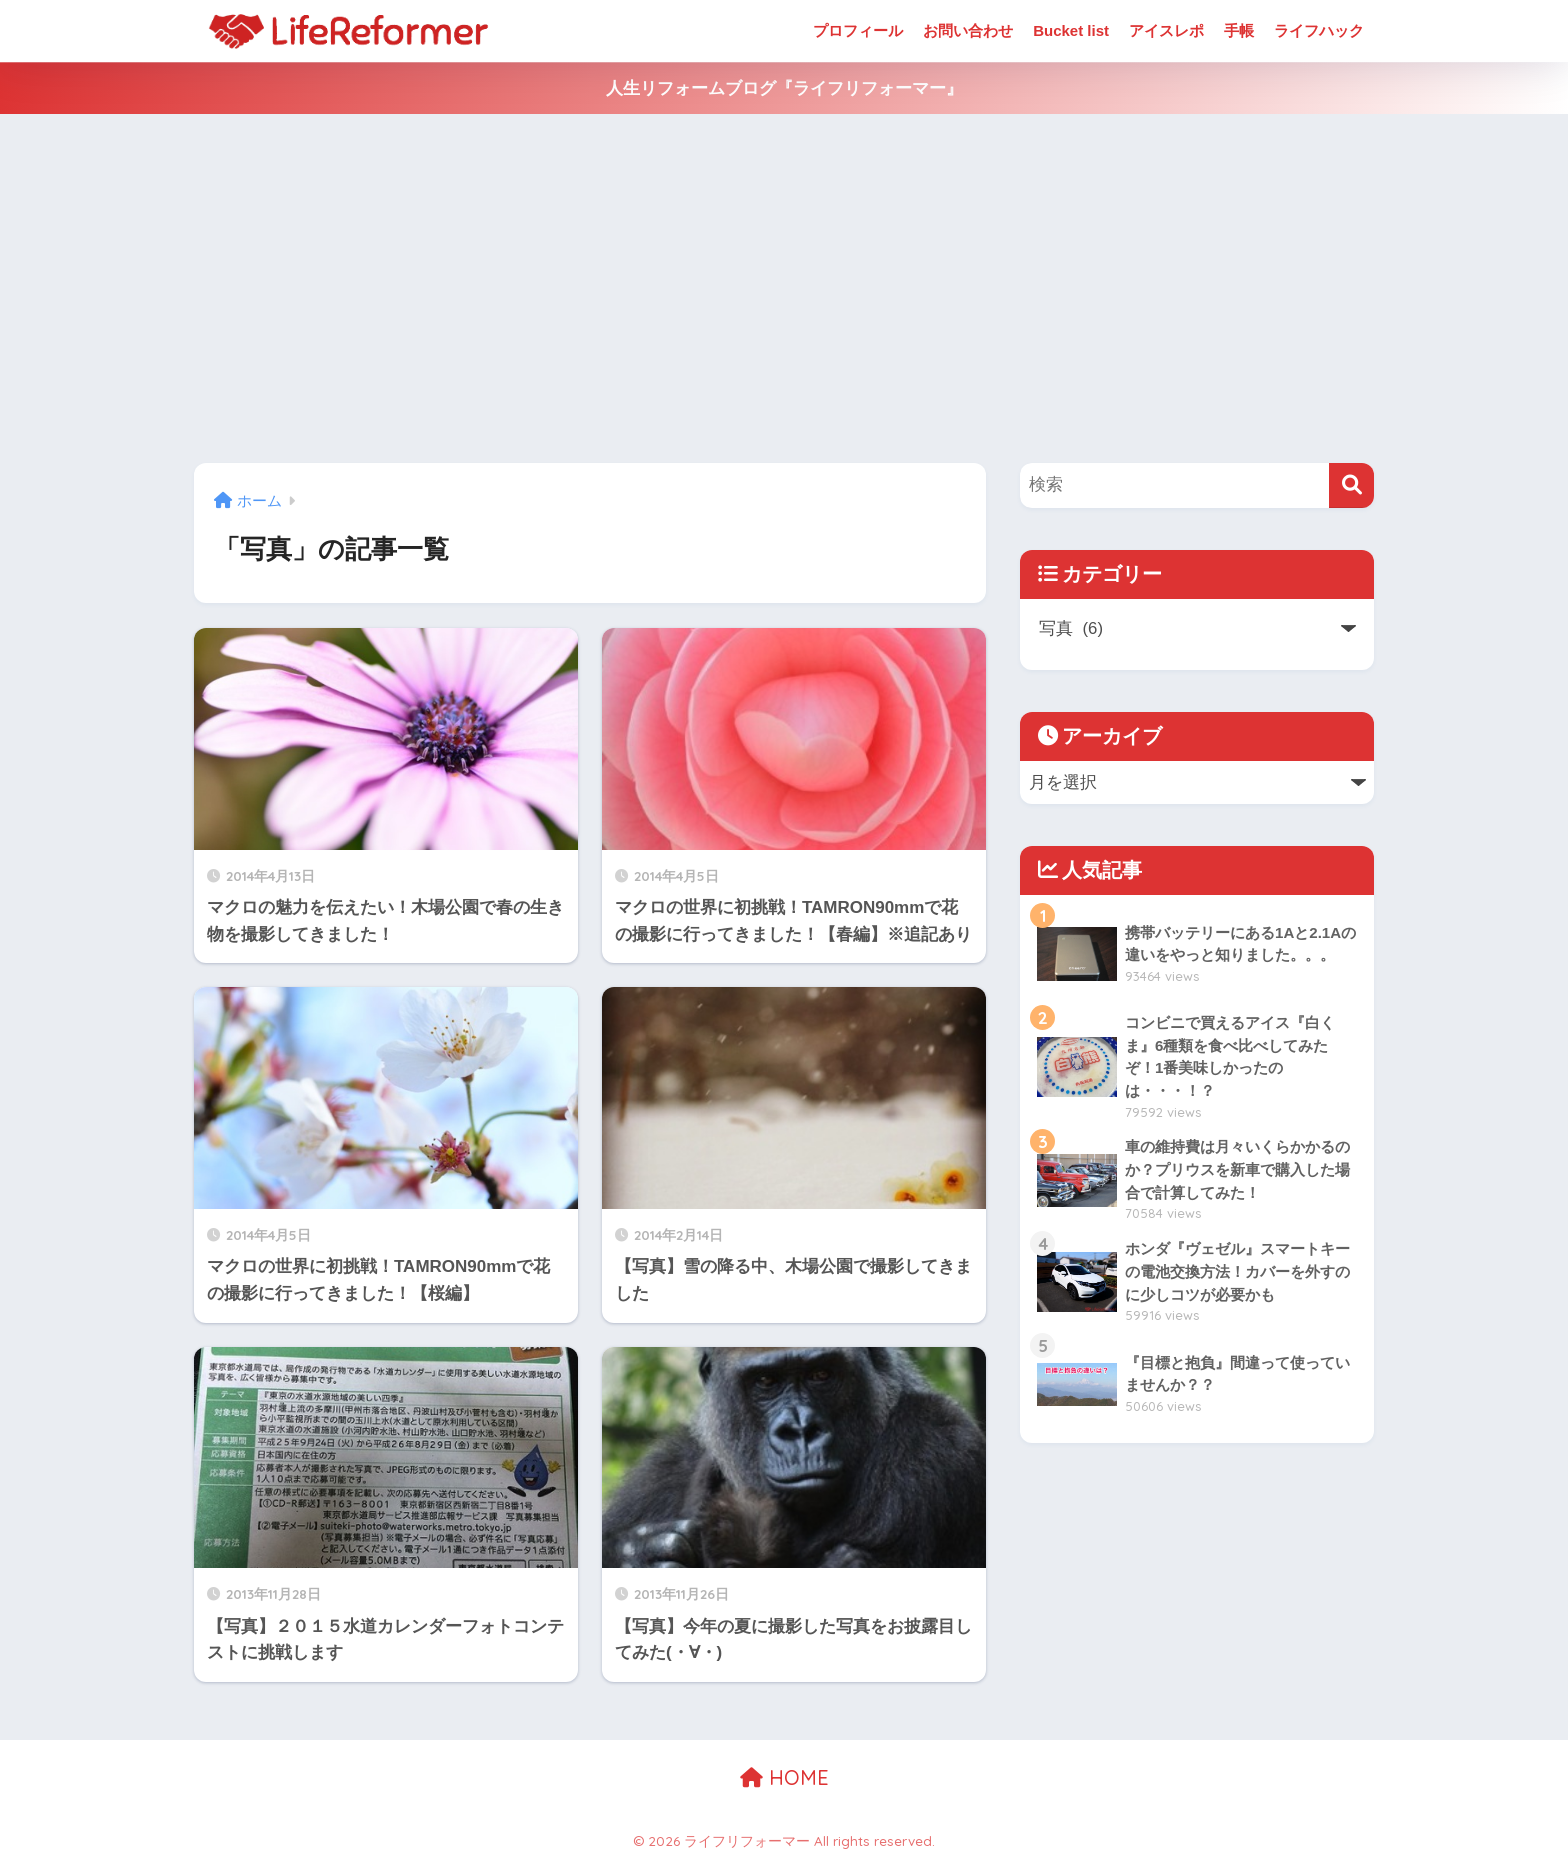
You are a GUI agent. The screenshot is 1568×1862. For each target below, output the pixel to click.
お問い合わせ (968, 30)
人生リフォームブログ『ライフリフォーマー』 (784, 88)
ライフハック (1319, 30)
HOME (784, 1777)
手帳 (1239, 30)
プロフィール (858, 30)
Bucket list (1071, 30)
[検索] (1351, 485)
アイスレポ (1166, 30)
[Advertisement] (784, 289)
